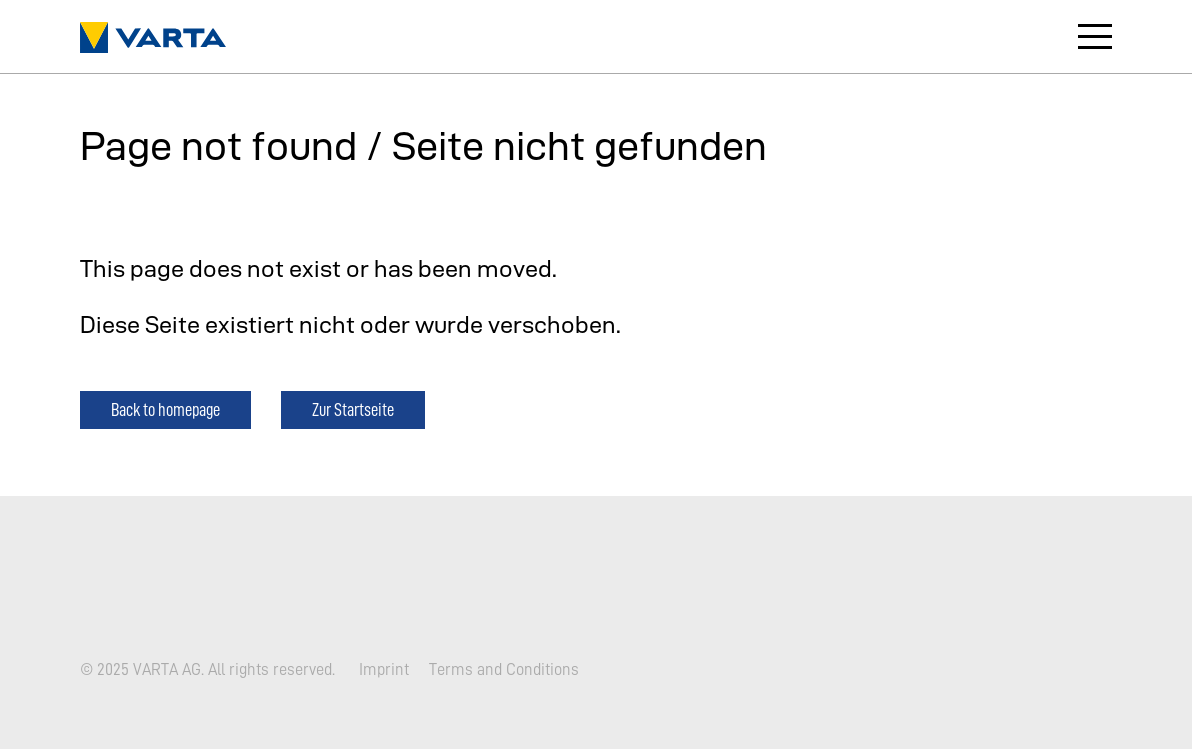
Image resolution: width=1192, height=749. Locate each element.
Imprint (384, 669)
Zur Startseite (353, 409)
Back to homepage (165, 409)
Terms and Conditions (504, 669)
